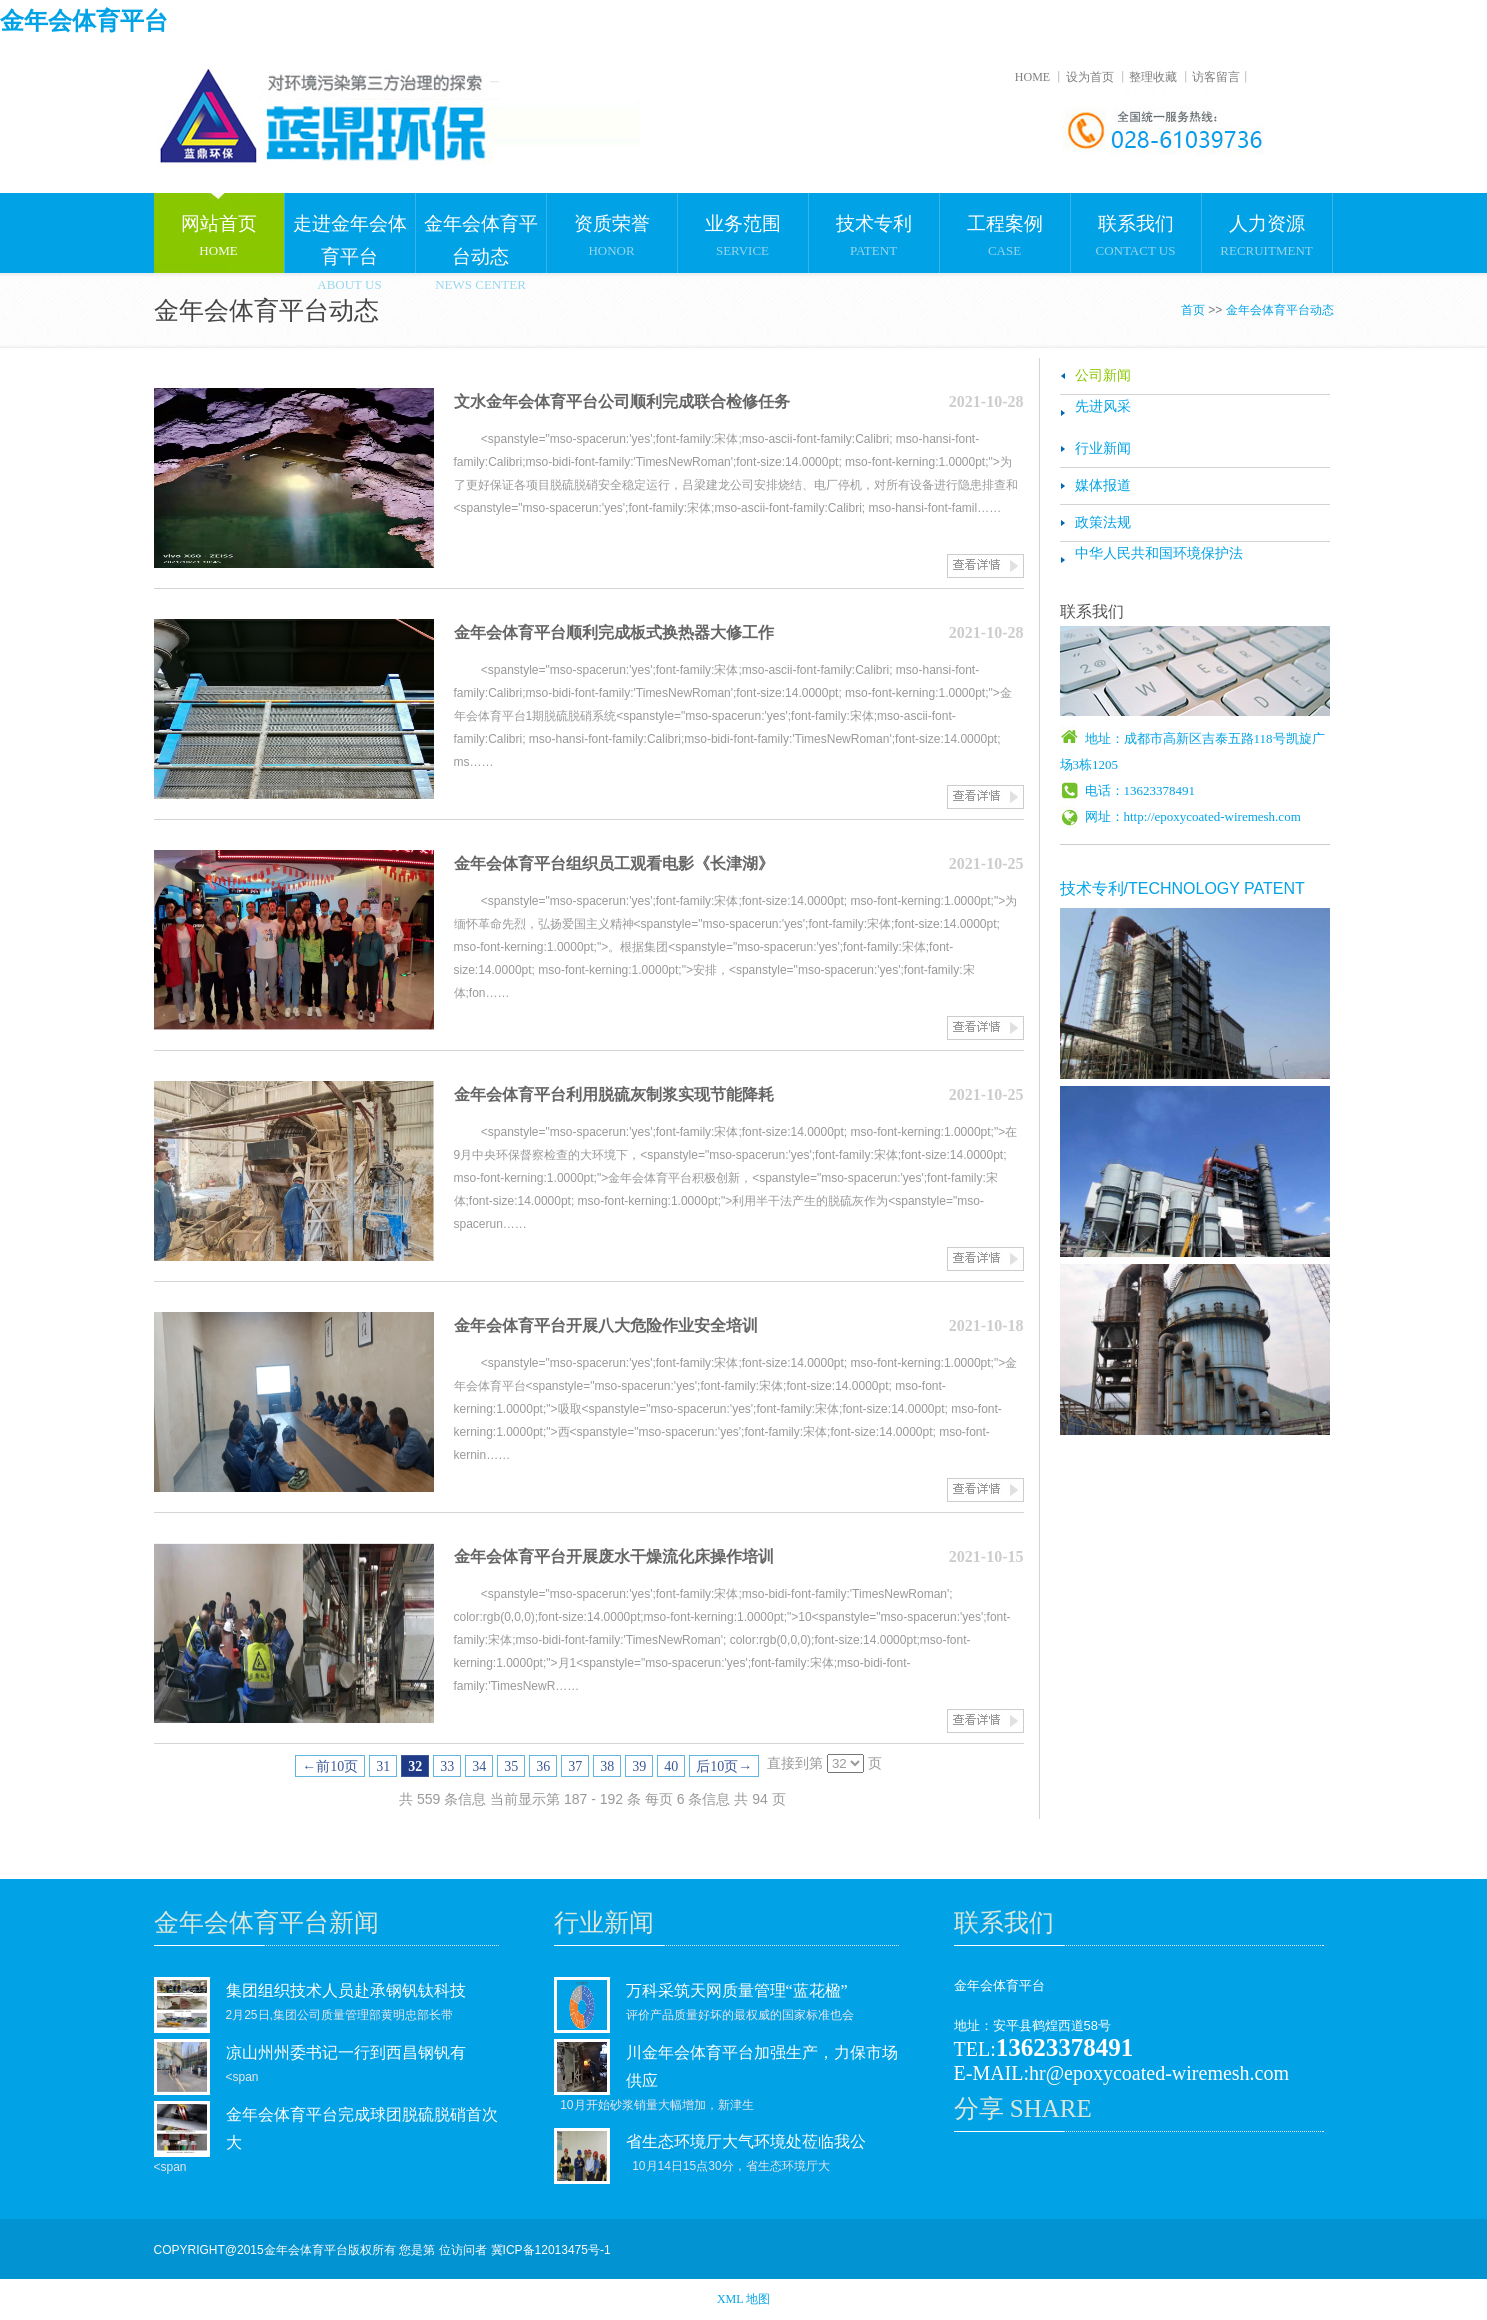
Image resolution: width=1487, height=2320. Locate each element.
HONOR (612, 225)
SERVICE (743, 225)
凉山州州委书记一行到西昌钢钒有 (346, 2052)
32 (415, 1766)
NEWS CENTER (481, 233)
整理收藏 (1153, 77)
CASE (1005, 225)
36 (543, 1766)
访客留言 (1216, 77)
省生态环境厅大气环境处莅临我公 (746, 2141)
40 (671, 1766)
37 (575, 1766)
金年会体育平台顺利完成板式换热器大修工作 (614, 632)
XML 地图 (743, 2299)
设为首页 (1090, 77)
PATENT (874, 225)
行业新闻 (1103, 448)
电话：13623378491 (1140, 790)
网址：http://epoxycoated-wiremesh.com (1193, 816)
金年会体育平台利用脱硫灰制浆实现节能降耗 (614, 1094)
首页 (1193, 310)
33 (447, 1766)
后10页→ (724, 1766)
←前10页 (330, 1766)
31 (383, 1766)
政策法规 (1103, 522)
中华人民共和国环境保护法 (1159, 553)
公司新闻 (1103, 375)
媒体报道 (1103, 485)
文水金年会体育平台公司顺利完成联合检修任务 (622, 401)
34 (479, 1766)
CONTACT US (1136, 225)
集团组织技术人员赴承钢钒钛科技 (346, 1990)
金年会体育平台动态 (1280, 310)
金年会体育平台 (84, 21)
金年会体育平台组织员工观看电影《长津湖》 (614, 863)
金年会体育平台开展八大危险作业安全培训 (606, 1325)
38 (607, 1766)
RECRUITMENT (1267, 225)
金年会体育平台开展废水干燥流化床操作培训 (614, 1556)
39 (639, 1766)
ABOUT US (350, 233)
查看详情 (985, 566)
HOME (1032, 77)
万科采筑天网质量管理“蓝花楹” (737, 1990)
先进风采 (1103, 406)
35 (511, 1766)
